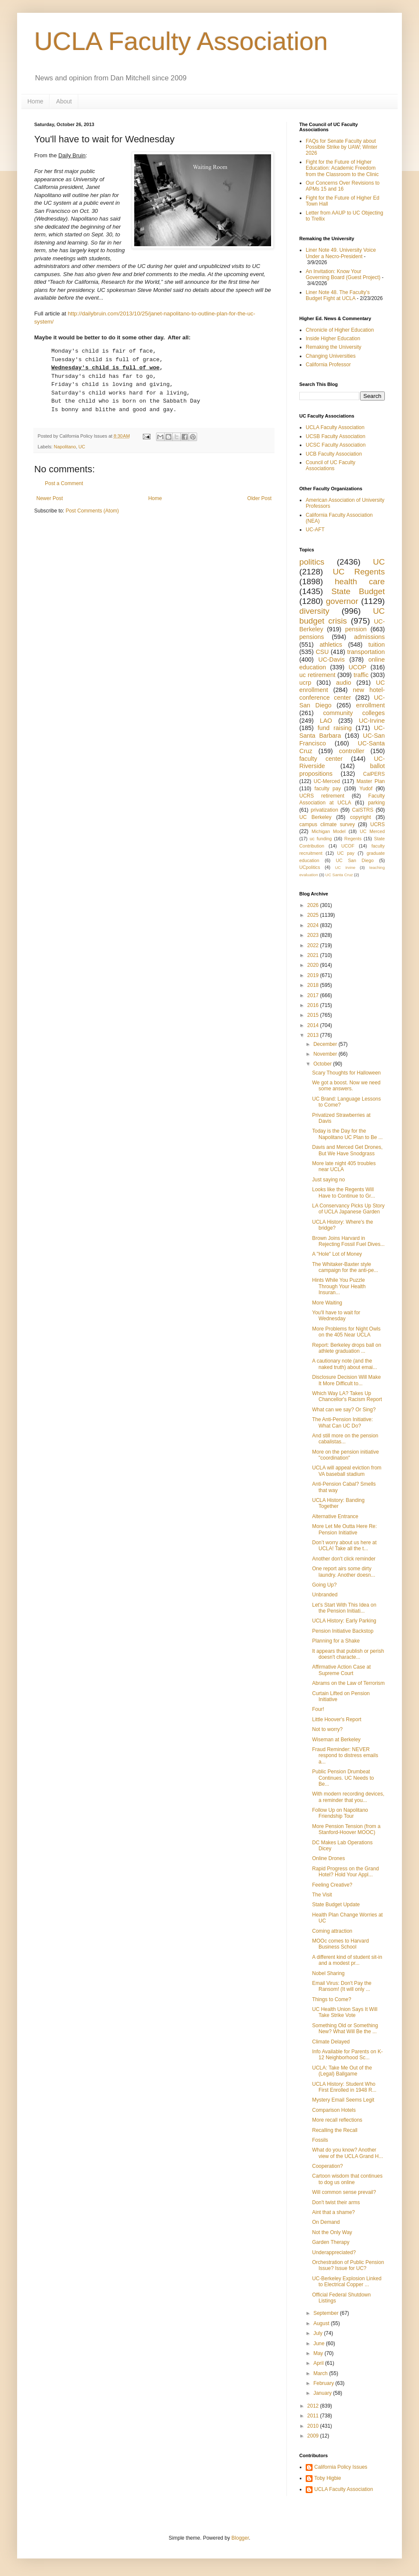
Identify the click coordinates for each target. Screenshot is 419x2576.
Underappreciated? (334, 2252)
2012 (313, 2406)
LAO (326, 720)
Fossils (320, 2140)
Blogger (240, 2538)
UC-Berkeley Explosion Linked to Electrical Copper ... (346, 2281)
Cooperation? (327, 2166)
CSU (322, 651)
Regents (352, 838)
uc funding (321, 838)
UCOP (357, 667)
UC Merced (372, 831)
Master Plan (371, 781)
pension (355, 629)
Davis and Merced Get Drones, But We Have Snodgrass (347, 1150)
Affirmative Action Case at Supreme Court (341, 1670)
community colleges (354, 713)
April (319, 2363)
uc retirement (317, 674)
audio (343, 682)
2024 (313, 925)
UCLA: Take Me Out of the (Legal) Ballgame (342, 2071)
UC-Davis (332, 659)
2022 (313, 945)
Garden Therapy (330, 2242)
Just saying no (328, 1180)
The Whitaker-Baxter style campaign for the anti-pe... (345, 1267)
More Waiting (327, 1303)
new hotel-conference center (342, 693)
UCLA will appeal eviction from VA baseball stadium (346, 1471)
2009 (313, 2436)
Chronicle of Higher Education (340, 330)
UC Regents (359, 571)
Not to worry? (327, 1729)
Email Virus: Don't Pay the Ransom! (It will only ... (342, 1986)
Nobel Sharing (328, 1973)
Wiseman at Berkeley (336, 1740)
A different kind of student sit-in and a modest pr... (347, 1960)
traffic (361, 674)
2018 (313, 985)
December (326, 1044)
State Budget (358, 591)
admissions (369, 636)
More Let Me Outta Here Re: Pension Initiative (344, 1529)
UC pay (345, 853)
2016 (313, 1005)
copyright (360, 817)
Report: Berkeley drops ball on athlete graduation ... (346, 1348)
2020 (313, 965)
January (323, 2393)
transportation (366, 651)
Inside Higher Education (333, 339)
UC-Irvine (372, 720)
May (319, 2353)
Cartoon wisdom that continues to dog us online (347, 2179)
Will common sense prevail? (344, 2192)
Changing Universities (331, 356)
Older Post (259, 498)
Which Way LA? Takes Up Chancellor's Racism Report (347, 1396)
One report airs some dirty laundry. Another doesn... (343, 1572)
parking (376, 803)
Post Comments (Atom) (92, 511)
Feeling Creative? (332, 1885)
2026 (313, 905)
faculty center (320, 758)
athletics (330, 644)
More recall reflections (337, 2120)
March (321, 2373)
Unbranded (324, 1595)
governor (342, 601)
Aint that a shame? (333, 2212)
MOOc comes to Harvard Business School (340, 1944)
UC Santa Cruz (339, 874)
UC (81, 446)
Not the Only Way (332, 2232)
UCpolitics (309, 867)
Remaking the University (333, 347)
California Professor (328, 365)
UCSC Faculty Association (336, 445)
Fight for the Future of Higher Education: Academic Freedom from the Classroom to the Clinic (342, 168)
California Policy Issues (340, 2467)
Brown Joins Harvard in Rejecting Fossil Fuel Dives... (348, 1241)
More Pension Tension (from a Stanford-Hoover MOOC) (346, 1829)
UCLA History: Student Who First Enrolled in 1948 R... (344, 2087)
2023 (313, 935)
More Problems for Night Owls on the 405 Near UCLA (346, 1332)
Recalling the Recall (334, 2130)
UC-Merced (327, 781)
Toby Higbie (327, 2478)
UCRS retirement (321, 796)
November (326, 1054)
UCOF (347, 845)
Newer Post (49, 498)
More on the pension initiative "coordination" (345, 1455)
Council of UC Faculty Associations (330, 465)
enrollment (370, 705)
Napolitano (65, 446)
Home (35, 101)
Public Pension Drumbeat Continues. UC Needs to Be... (343, 1778)
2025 (313, 915)
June (319, 2343)
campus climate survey (327, 824)
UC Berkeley (315, 817)
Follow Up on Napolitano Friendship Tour (340, 1813)
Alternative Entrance (335, 1516)
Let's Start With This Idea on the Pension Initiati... (344, 1608)
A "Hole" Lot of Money (337, 1254)
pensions (311, 636)
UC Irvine (345, 867)
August (322, 2323)
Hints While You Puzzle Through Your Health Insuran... (339, 1286)
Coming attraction (332, 1931)
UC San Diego (355, 860)
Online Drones (328, 1858)
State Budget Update (336, 1905)
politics (312, 561)
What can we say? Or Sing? (344, 1410)
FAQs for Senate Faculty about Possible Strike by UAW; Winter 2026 (341, 147)
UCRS (377, 824)
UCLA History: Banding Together (338, 1503)
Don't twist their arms (336, 2202)
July (318, 2333)
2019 (313, 975)
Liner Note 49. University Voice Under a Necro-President (341, 253)
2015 (313, 1015)
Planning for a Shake (336, 1641)
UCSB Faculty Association (335, 436)
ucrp (305, 682)
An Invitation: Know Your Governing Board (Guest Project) (343, 274)
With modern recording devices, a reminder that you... (348, 1797)
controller (351, 751)
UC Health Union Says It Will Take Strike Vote (345, 2012)
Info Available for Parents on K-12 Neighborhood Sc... (347, 2055)
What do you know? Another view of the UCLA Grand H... (347, 2153)
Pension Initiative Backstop (342, 1631)
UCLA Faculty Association (181, 41)
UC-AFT (315, 530)
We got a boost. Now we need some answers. (346, 1086)
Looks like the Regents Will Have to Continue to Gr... (343, 1192)
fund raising (335, 727)
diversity (314, 610)
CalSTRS (362, 810)
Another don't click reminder (343, 1559)
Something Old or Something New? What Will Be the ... (345, 2028)
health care (360, 581)
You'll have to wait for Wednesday (336, 1316)
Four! (318, 1709)
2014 (313, 1025)
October (323, 1064)
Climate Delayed (331, 2042)
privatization (324, 810)
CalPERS (374, 774)
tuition (377, 644)
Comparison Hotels (334, 2110)
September (326, 2313)
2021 (313, 955)
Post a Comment (64, 483)
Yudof (365, 789)
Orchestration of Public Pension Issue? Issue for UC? (348, 2265)
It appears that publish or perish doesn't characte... (348, 1654)
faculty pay (328, 789)
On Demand (326, 2222)
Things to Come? (331, 1999)
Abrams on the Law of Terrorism (348, 1683)
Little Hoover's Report (336, 1719)
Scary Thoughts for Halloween (346, 1073)
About (64, 101)
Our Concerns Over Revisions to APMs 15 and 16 (343, 186)
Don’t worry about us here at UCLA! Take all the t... (344, 1545)
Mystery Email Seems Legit (343, 2100)
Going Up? (324, 1585)
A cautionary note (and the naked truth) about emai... (344, 1364)
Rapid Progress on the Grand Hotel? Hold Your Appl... (345, 1872)
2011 (313, 2416)
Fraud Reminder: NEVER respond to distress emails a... (345, 1755)
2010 (313, 2426)
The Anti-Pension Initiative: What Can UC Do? (342, 1422)
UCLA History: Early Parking (344, 1621)
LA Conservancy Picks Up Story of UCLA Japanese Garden (348, 1209)
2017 (313, 995)
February (324, 2383)
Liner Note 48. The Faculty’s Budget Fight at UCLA (338, 295)
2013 (313, 1035)
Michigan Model (329, 831)
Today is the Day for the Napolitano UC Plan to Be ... (347, 1134)
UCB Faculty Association (334, 454)
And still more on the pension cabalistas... (345, 1439)
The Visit (322, 1895)
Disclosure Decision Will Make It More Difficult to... (346, 1380)
